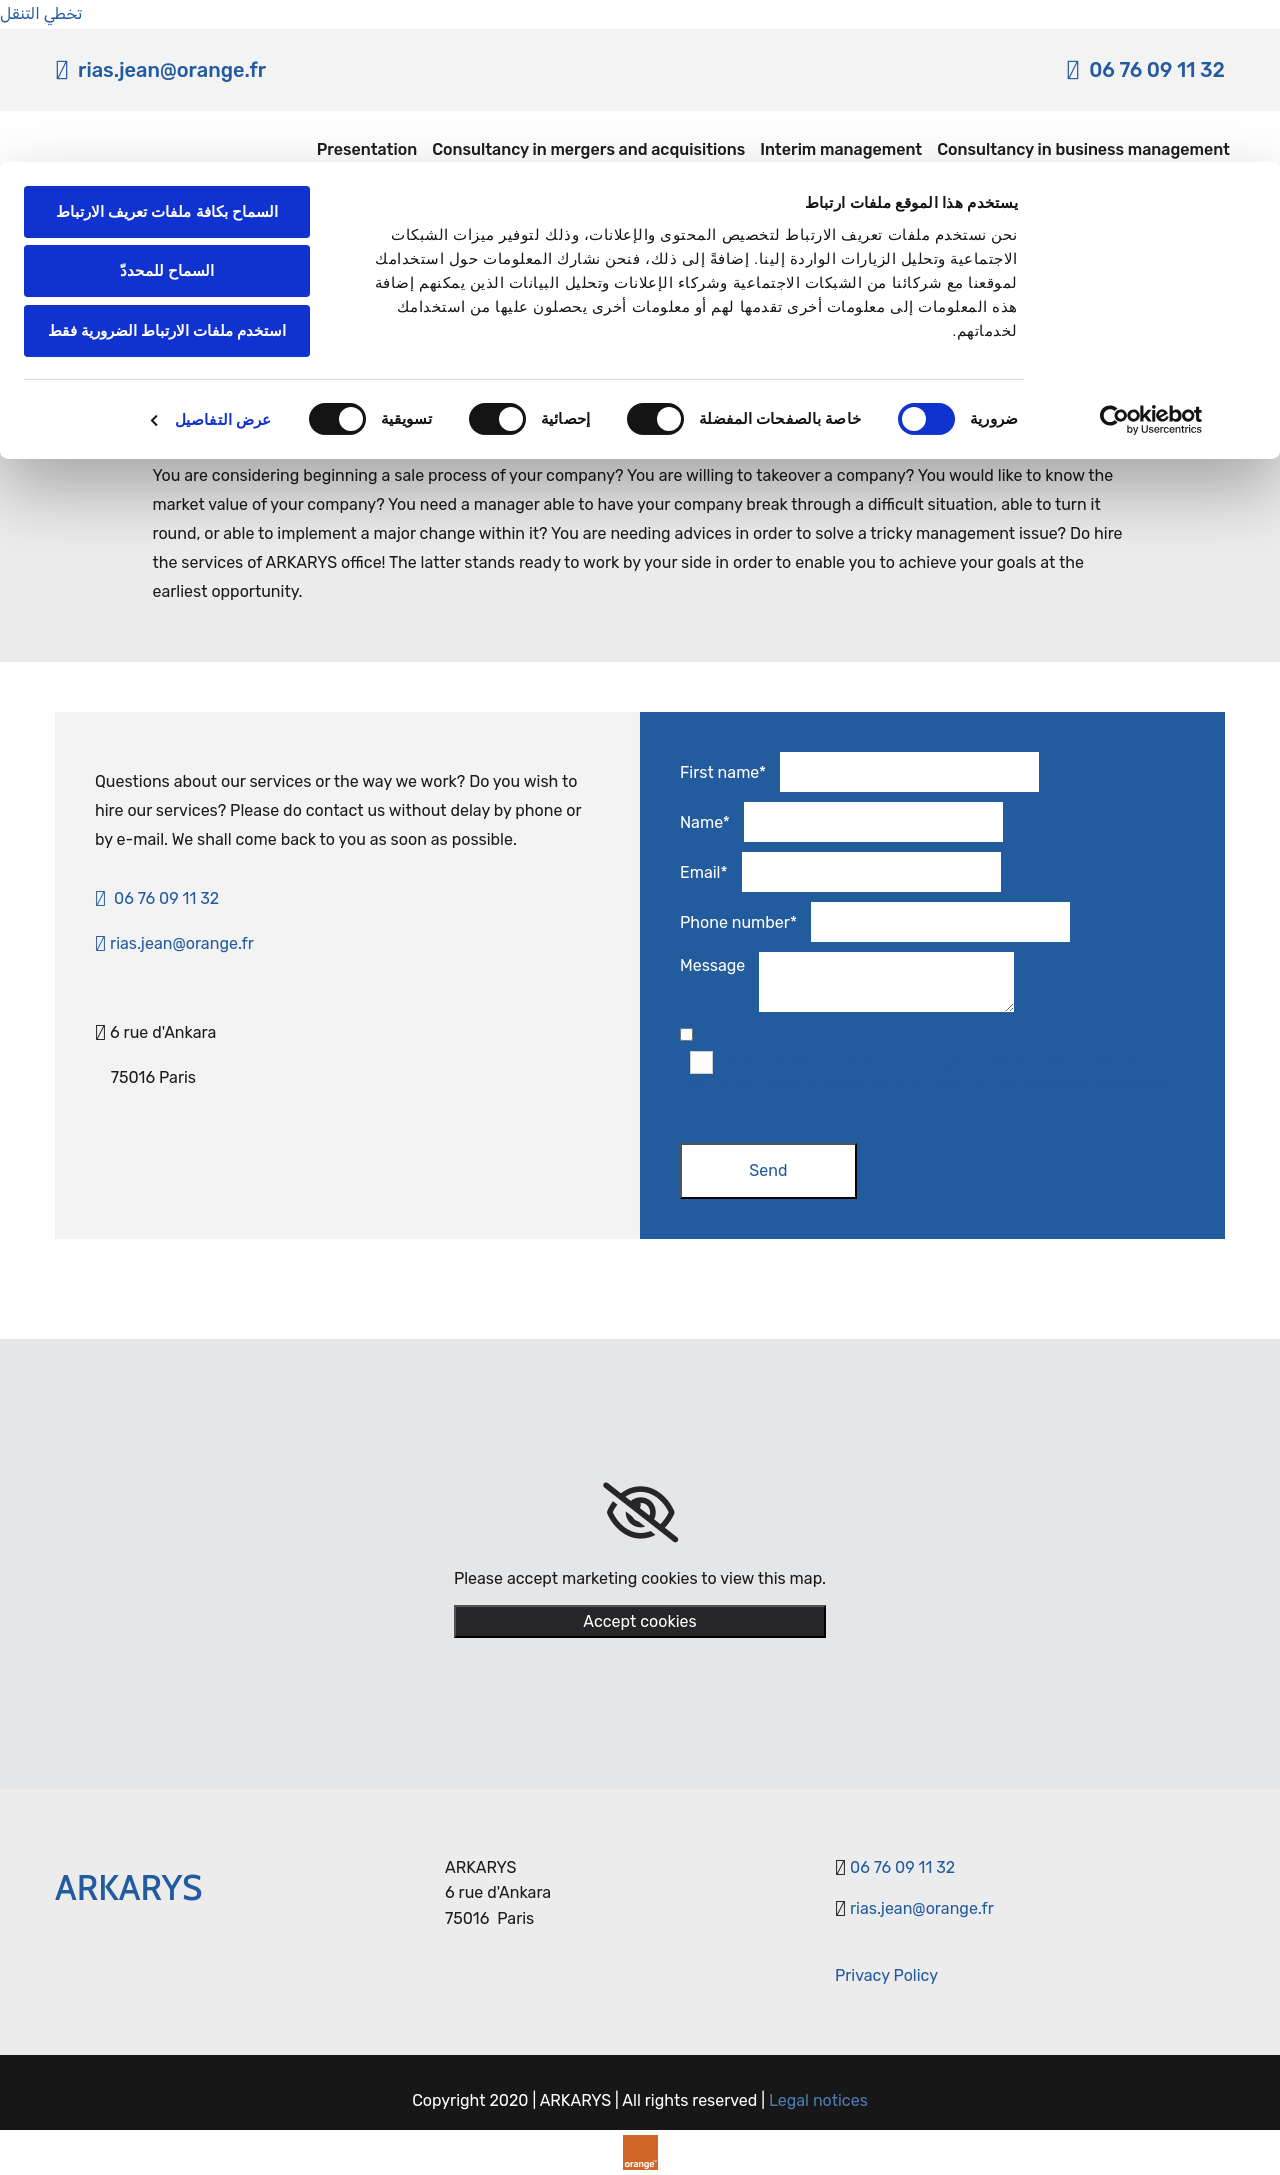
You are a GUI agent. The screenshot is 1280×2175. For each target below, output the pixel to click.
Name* (705, 822)
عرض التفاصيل (223, 257)
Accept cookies (639, 1621)
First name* (723, 772)
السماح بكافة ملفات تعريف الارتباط (167, 49)
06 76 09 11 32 (902, 1867)
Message (712, 965)
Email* (704, 872)
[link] (640, 1513)
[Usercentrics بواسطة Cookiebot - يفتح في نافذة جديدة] (1151, 258)
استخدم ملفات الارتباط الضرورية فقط (167, 168)
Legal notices (818, 2100)
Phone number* (738, 922)
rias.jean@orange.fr (174, 943)
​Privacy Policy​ (886, 1975)
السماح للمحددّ (167, 109)
